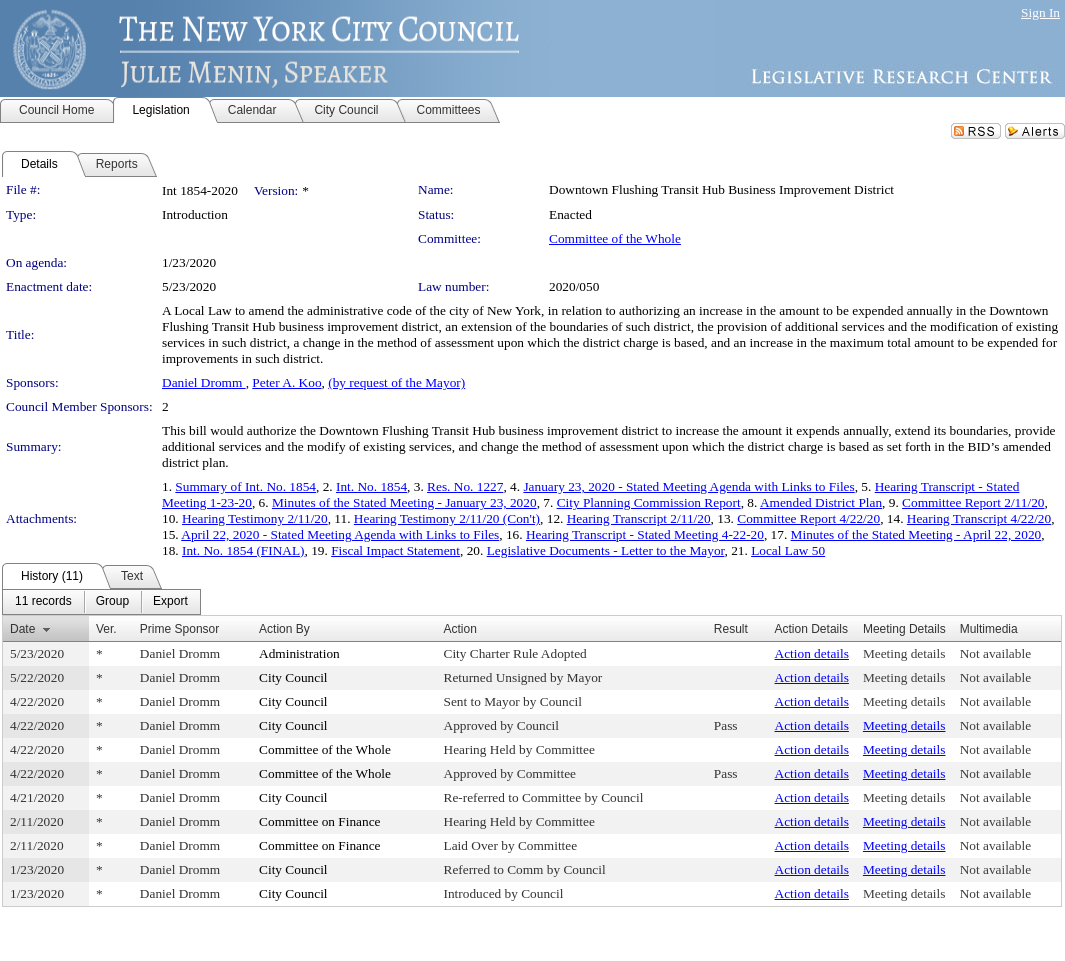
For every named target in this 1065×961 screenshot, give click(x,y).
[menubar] (101, 602)
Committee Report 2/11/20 (973, 502)
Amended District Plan (821, 502)
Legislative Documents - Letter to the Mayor (606, 550)
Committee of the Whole (615, 238)
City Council (293, 677)
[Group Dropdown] (112, 602)
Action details (812, 653)
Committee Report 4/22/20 (808, 518)
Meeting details (904, 653)
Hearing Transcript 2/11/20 (639, 518)
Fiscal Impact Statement (395, 550)
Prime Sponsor (179, 629)
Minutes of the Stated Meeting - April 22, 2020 (916, 534)
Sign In (1040, 12)
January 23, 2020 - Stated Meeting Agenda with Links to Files (688, 486)
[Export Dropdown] (170, 602)
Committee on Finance (319, 821)
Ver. (106, 629)
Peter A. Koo (286, 382)
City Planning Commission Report (649, 502)
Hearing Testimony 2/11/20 (255, 518)
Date (22, 629)
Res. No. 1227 (465, 486)
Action (460, 629)
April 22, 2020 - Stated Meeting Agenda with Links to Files (340, 534)
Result (731, 629)
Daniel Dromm (204, 382)
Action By (284, 629)
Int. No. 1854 (371, 486)
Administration (299, 653)
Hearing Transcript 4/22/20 (979, 518)
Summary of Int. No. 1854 (245, 486)
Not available (995, 653)
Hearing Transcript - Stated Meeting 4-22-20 (645, 534)
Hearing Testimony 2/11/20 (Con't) (447, 518)
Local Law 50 (788, 550)
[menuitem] (43, 602)
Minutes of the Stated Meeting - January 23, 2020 (404, 502)
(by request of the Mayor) (396, 382)
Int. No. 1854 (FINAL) (243, 550)
